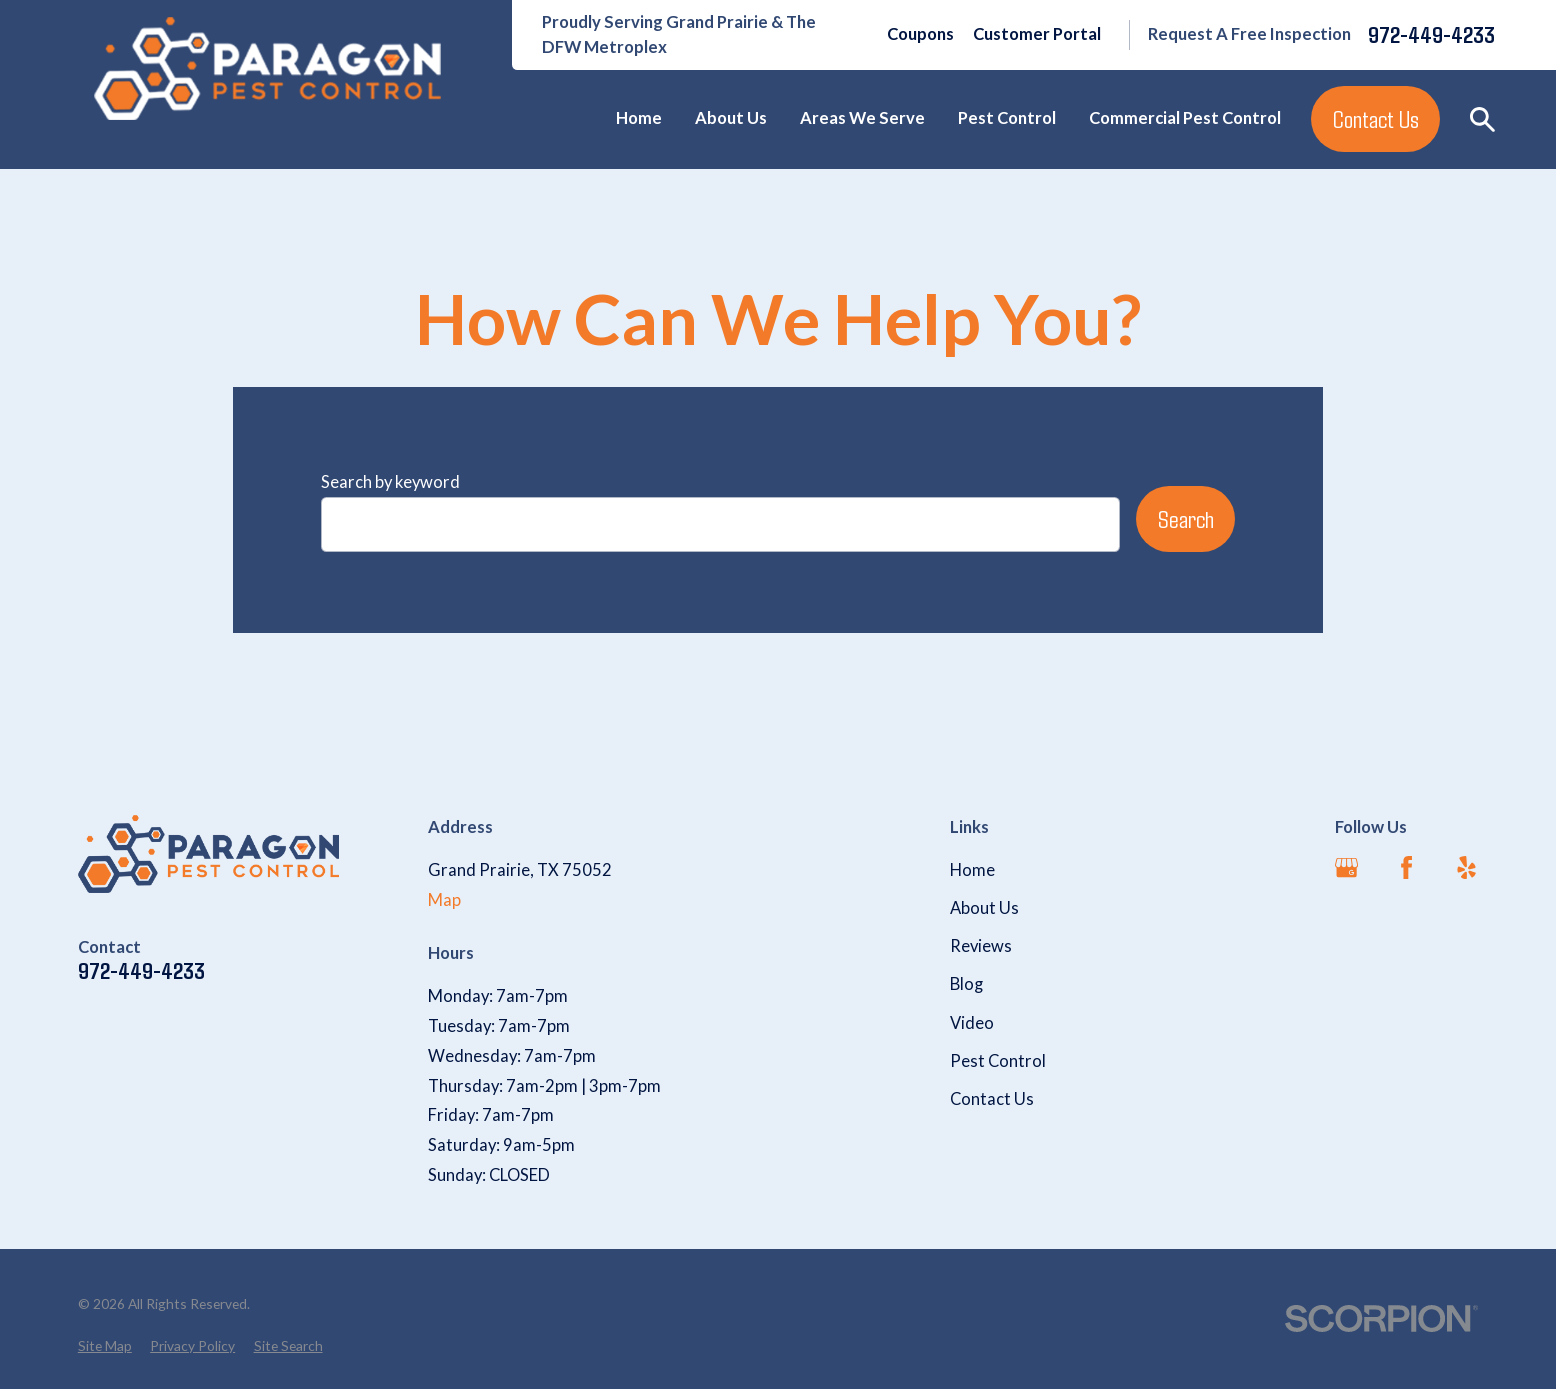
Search (1186, 518)
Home (972, 870)
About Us (984, 908)
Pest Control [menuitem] (1007, 118)
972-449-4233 (1431, 34)
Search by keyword (390, 482)
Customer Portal (1037, 34)
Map (444, 900)
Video (972, 1023)
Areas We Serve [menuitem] (862, 118)
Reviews (981, 946)
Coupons (920, 34)
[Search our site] (1482, 119)
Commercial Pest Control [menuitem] (1185, 118)
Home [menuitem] (639, 118)
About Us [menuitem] (731, 118)
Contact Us (1376, 118)
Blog (966, 984)
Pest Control (998, 1061)
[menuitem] (105, 1346)
